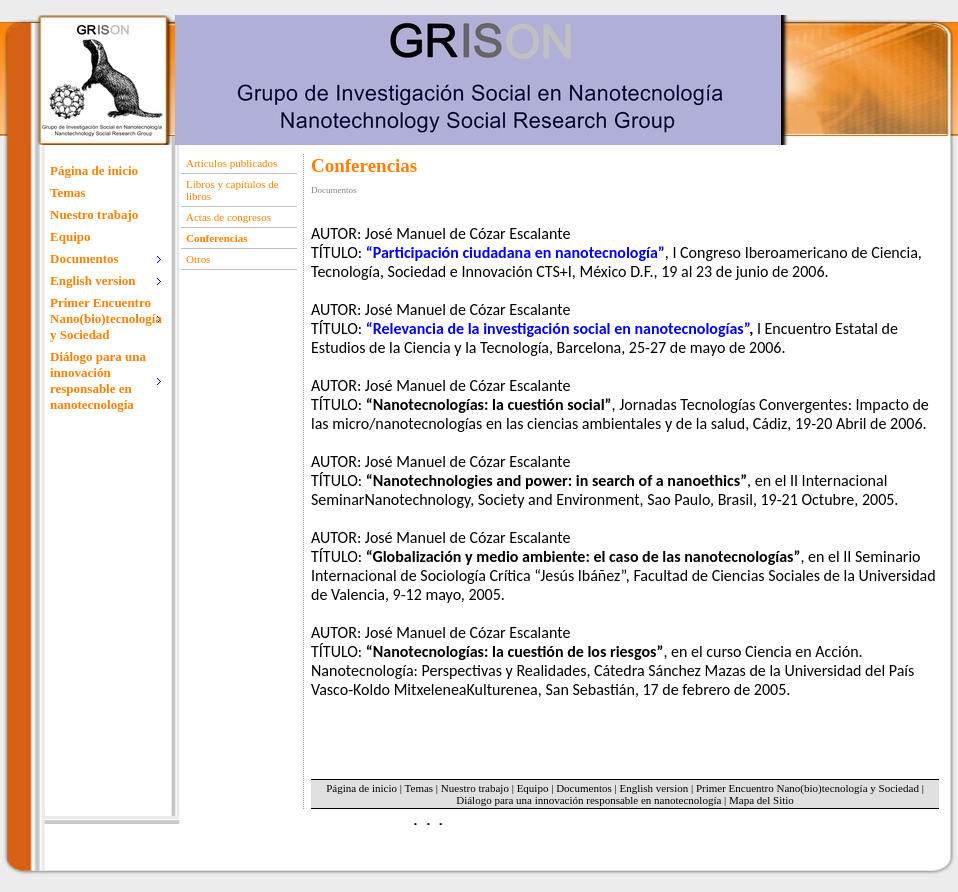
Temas (68, 192)
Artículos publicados (231, 163)
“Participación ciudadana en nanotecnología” (515, 252)
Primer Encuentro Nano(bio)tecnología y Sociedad (807, 788)
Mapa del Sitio (761, 800)
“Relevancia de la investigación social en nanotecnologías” (557, 328)
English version (653, 788)
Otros (198, 259)
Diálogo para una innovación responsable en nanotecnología (588, 800)
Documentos (584, 788)
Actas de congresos (228, 217)
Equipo (70, 236)
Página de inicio (94, 170)
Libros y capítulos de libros (232, 190)
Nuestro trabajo (94, 214)
